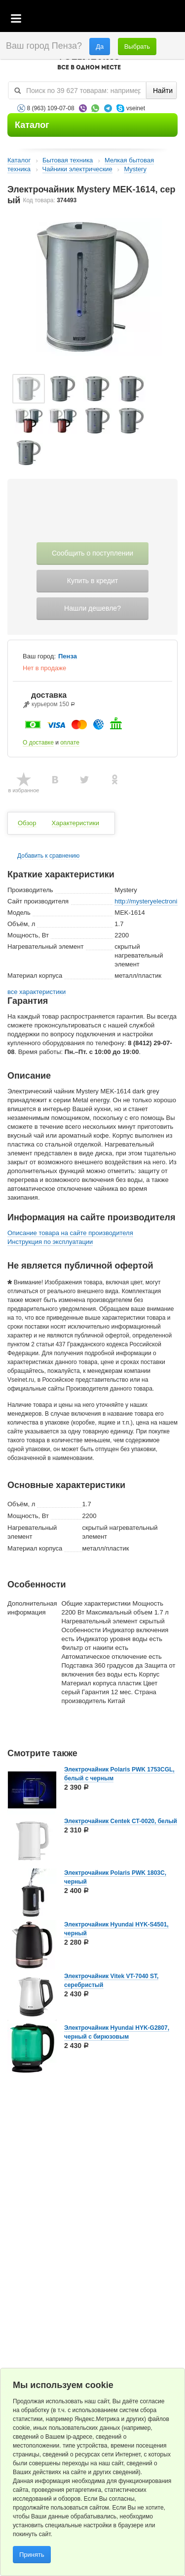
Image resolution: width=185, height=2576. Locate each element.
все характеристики (36, 992)
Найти (163, 90)
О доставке (38, 742)
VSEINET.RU (89, 62)
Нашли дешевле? (92, 608)
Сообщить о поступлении (92, 553)
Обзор (27, 823)
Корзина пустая (104, 19)
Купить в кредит (92, 581)
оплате (69, 742)
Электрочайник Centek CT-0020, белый (120, 1821)
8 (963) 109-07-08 (50, 108)
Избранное (131, 19)
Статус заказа (157, 19)
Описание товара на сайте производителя (70, 1233)
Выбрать (137, 46)
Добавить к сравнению (48, 856)
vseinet (135, 108)
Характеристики (75, 823)
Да (100, 46)
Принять (31, 2554)
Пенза (67, 656)
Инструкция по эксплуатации (50, 1241)
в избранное (23, 790)
